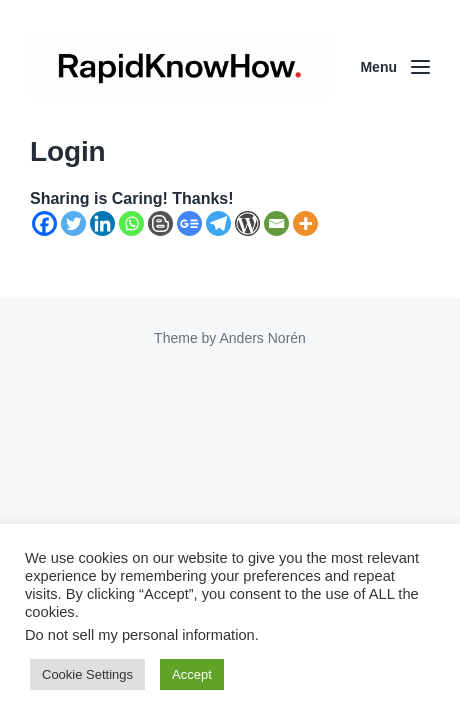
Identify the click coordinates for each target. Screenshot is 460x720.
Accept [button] (192, 674)
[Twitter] (73, 223)
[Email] (276, 223)
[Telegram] (218, 223)
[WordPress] (247, 223)
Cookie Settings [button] (87, 674)
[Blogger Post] (160, 223)
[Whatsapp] (131, 223)
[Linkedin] (102, 223)
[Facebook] (44, 223)
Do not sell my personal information (140, 635)
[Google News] (189, 223)
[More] (305, 223)
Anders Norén (262, 338)
